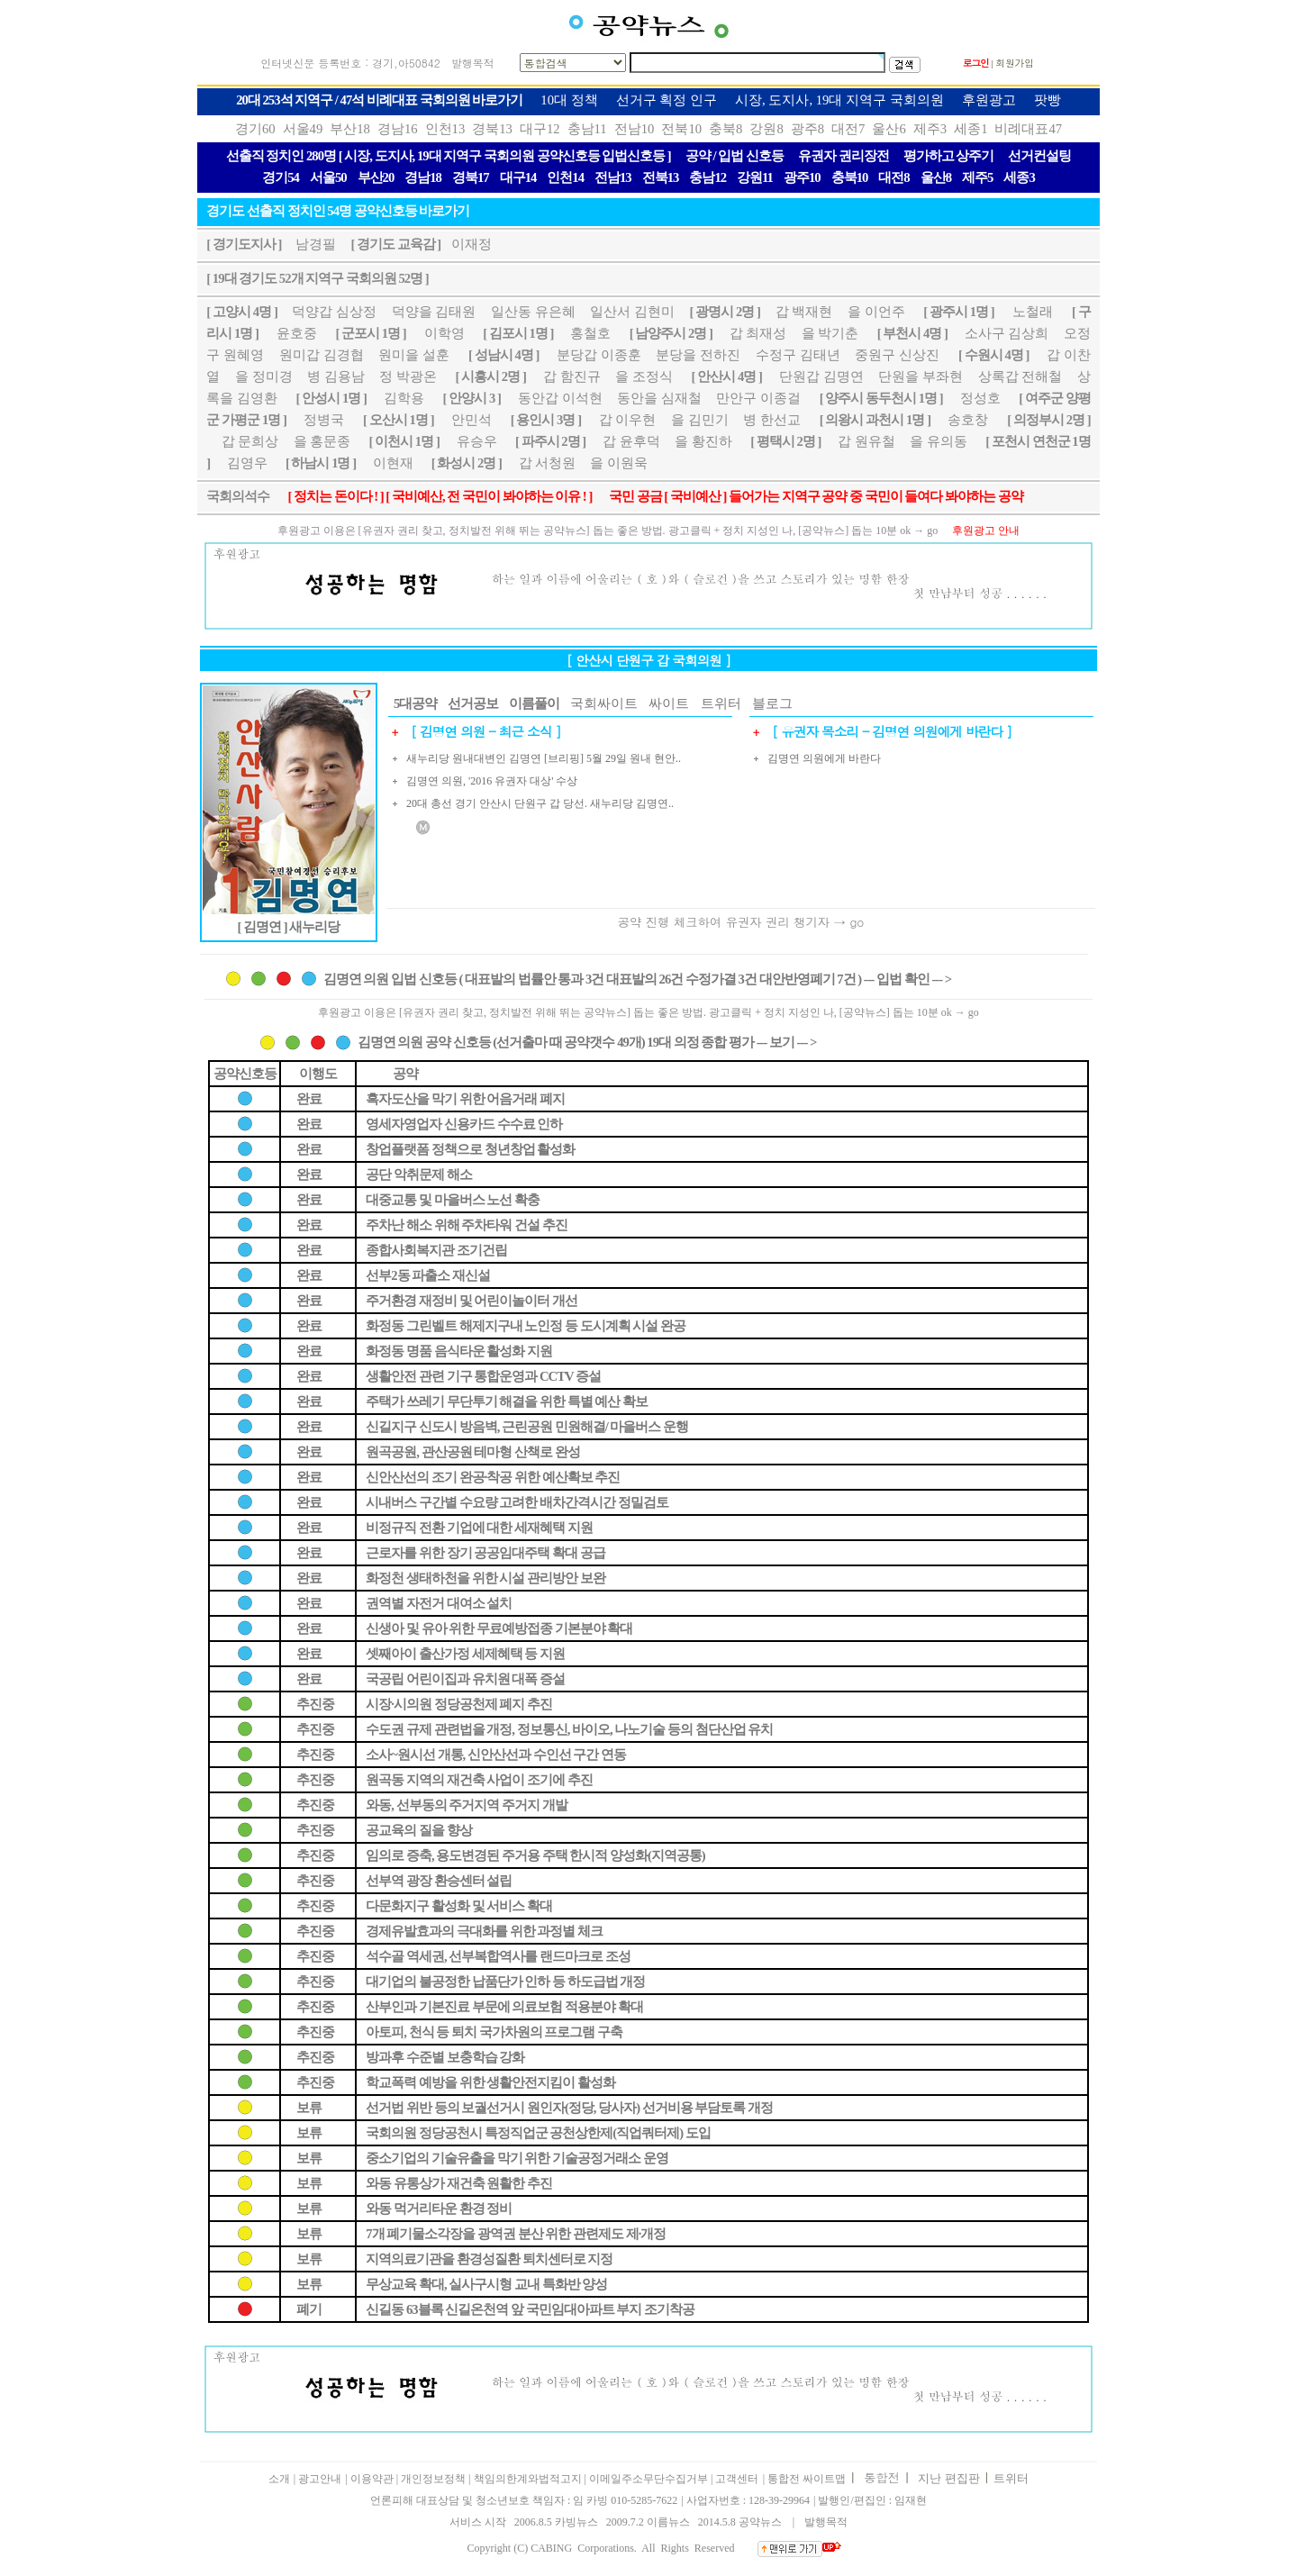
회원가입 (1014, 62)
